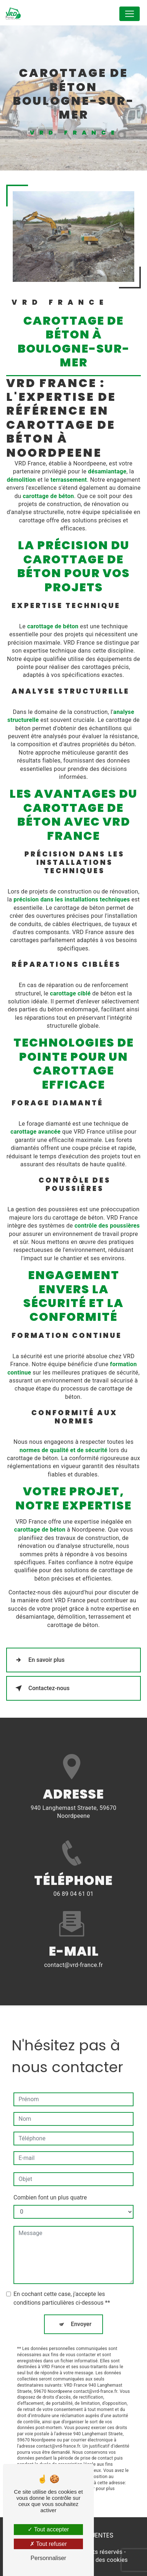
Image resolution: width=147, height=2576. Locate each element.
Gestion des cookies (100, 2559)
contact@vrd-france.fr (73, 1949)
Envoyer (81, 2308)
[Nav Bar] (129, 14)
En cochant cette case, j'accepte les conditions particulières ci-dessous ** (61, 2283)
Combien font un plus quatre (50, 2181)
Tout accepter (48, 2529)
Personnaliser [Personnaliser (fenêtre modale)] (48, 2558)
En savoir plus (38, 1660)
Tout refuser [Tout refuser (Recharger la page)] (48, 2544)
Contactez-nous (40, 1688)
